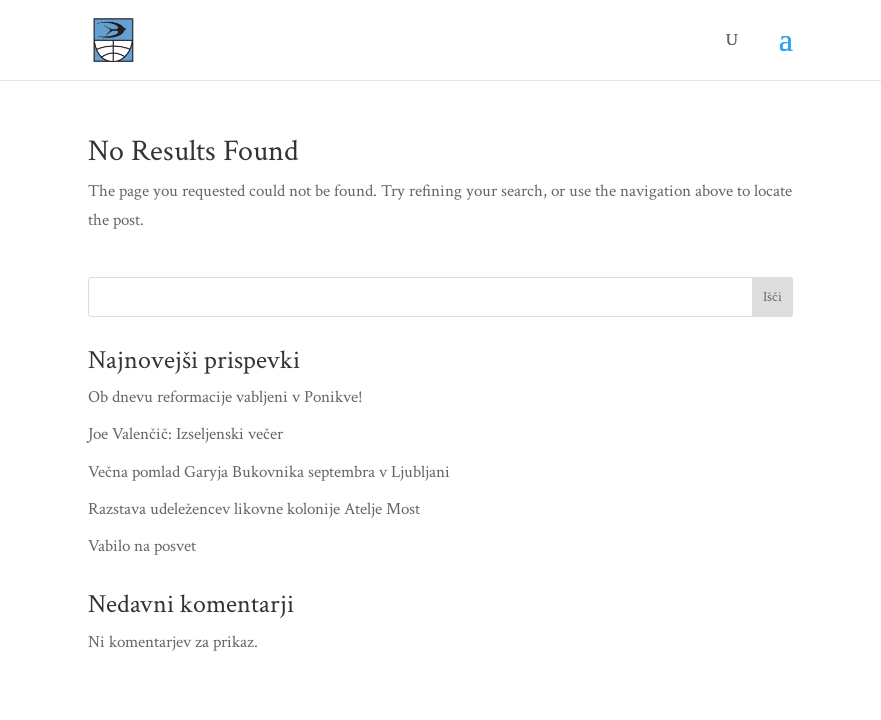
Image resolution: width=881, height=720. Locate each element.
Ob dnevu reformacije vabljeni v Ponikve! (225, 397)
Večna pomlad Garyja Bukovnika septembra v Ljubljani (269, 472)
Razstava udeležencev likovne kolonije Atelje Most (254, 509)
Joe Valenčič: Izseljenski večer (185, 434)
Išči (772, 297)
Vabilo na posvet (142, 546)
